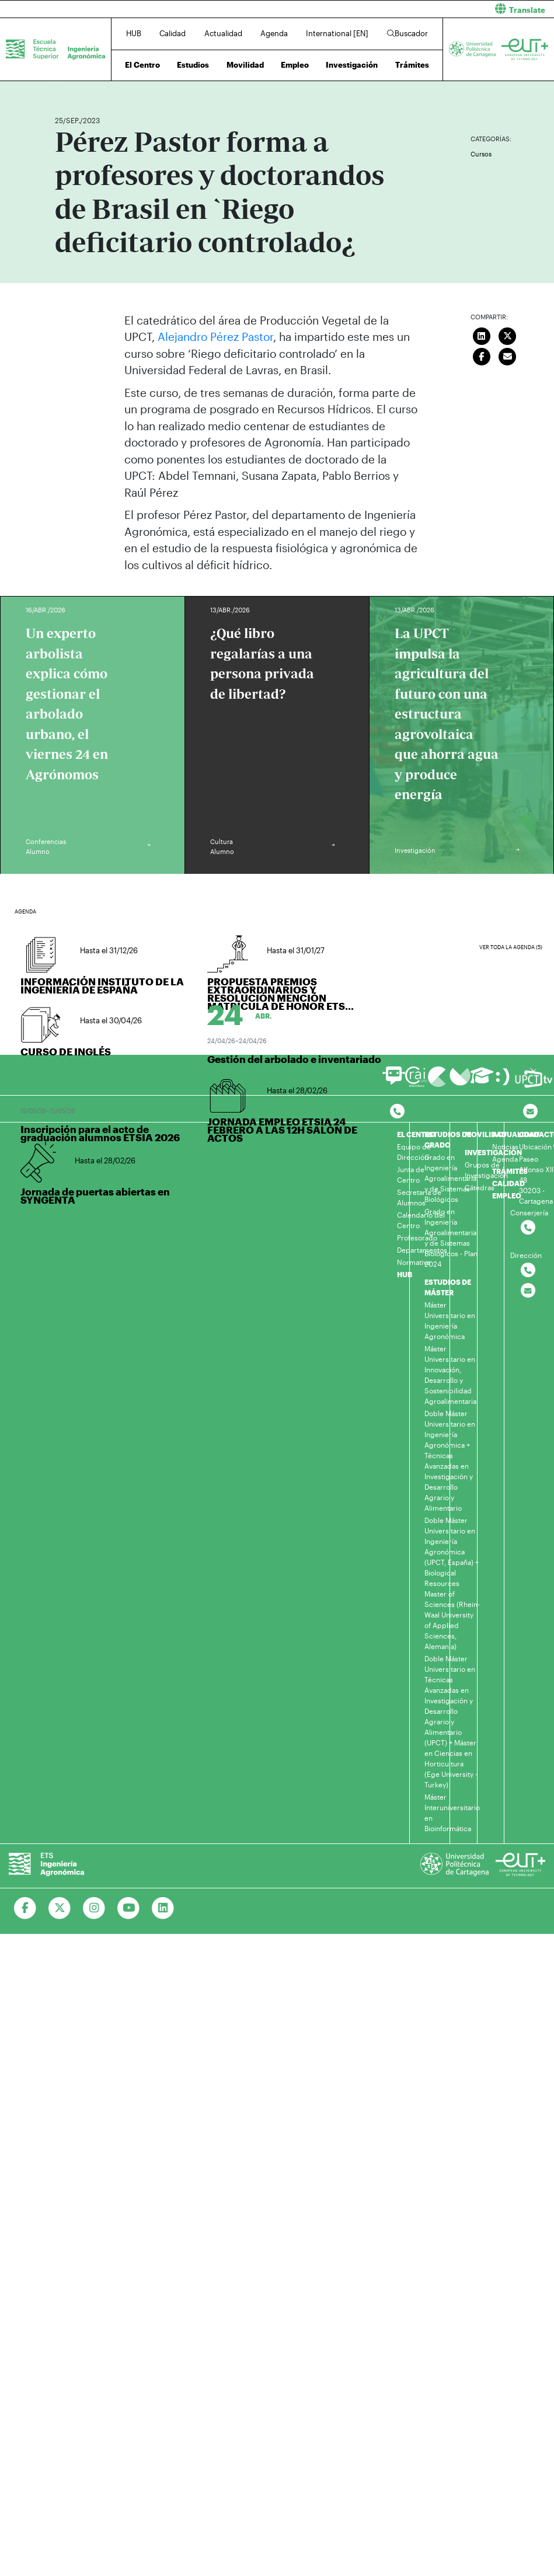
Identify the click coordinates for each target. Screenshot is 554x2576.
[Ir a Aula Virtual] (482, 1081)
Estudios (193, 64)
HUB (133, 33)
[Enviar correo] (507, 355)
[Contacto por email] (530, 1111)
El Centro (142, 64)
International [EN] (337, 33)
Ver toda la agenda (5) (510, 947)
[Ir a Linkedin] (163, 1908)
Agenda (274, 33)
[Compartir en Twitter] (507, 335)
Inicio (64, 86)
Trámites (412, 64)
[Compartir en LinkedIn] (482, 335)
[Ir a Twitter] (59, 1908)
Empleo (295, 64)
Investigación (352, 64)
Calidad (172, 33)
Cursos (481, 154)
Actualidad (223, 33)
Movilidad (245, 64)
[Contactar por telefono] (397, 1111)
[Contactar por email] (528, 1291)
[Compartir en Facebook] (482, 355)
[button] (420, 9)
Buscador (407, 33)
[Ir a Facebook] (25, 1908)
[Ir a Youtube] (128, 1908)
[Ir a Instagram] (94, 1908)
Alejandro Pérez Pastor (215, 336)
